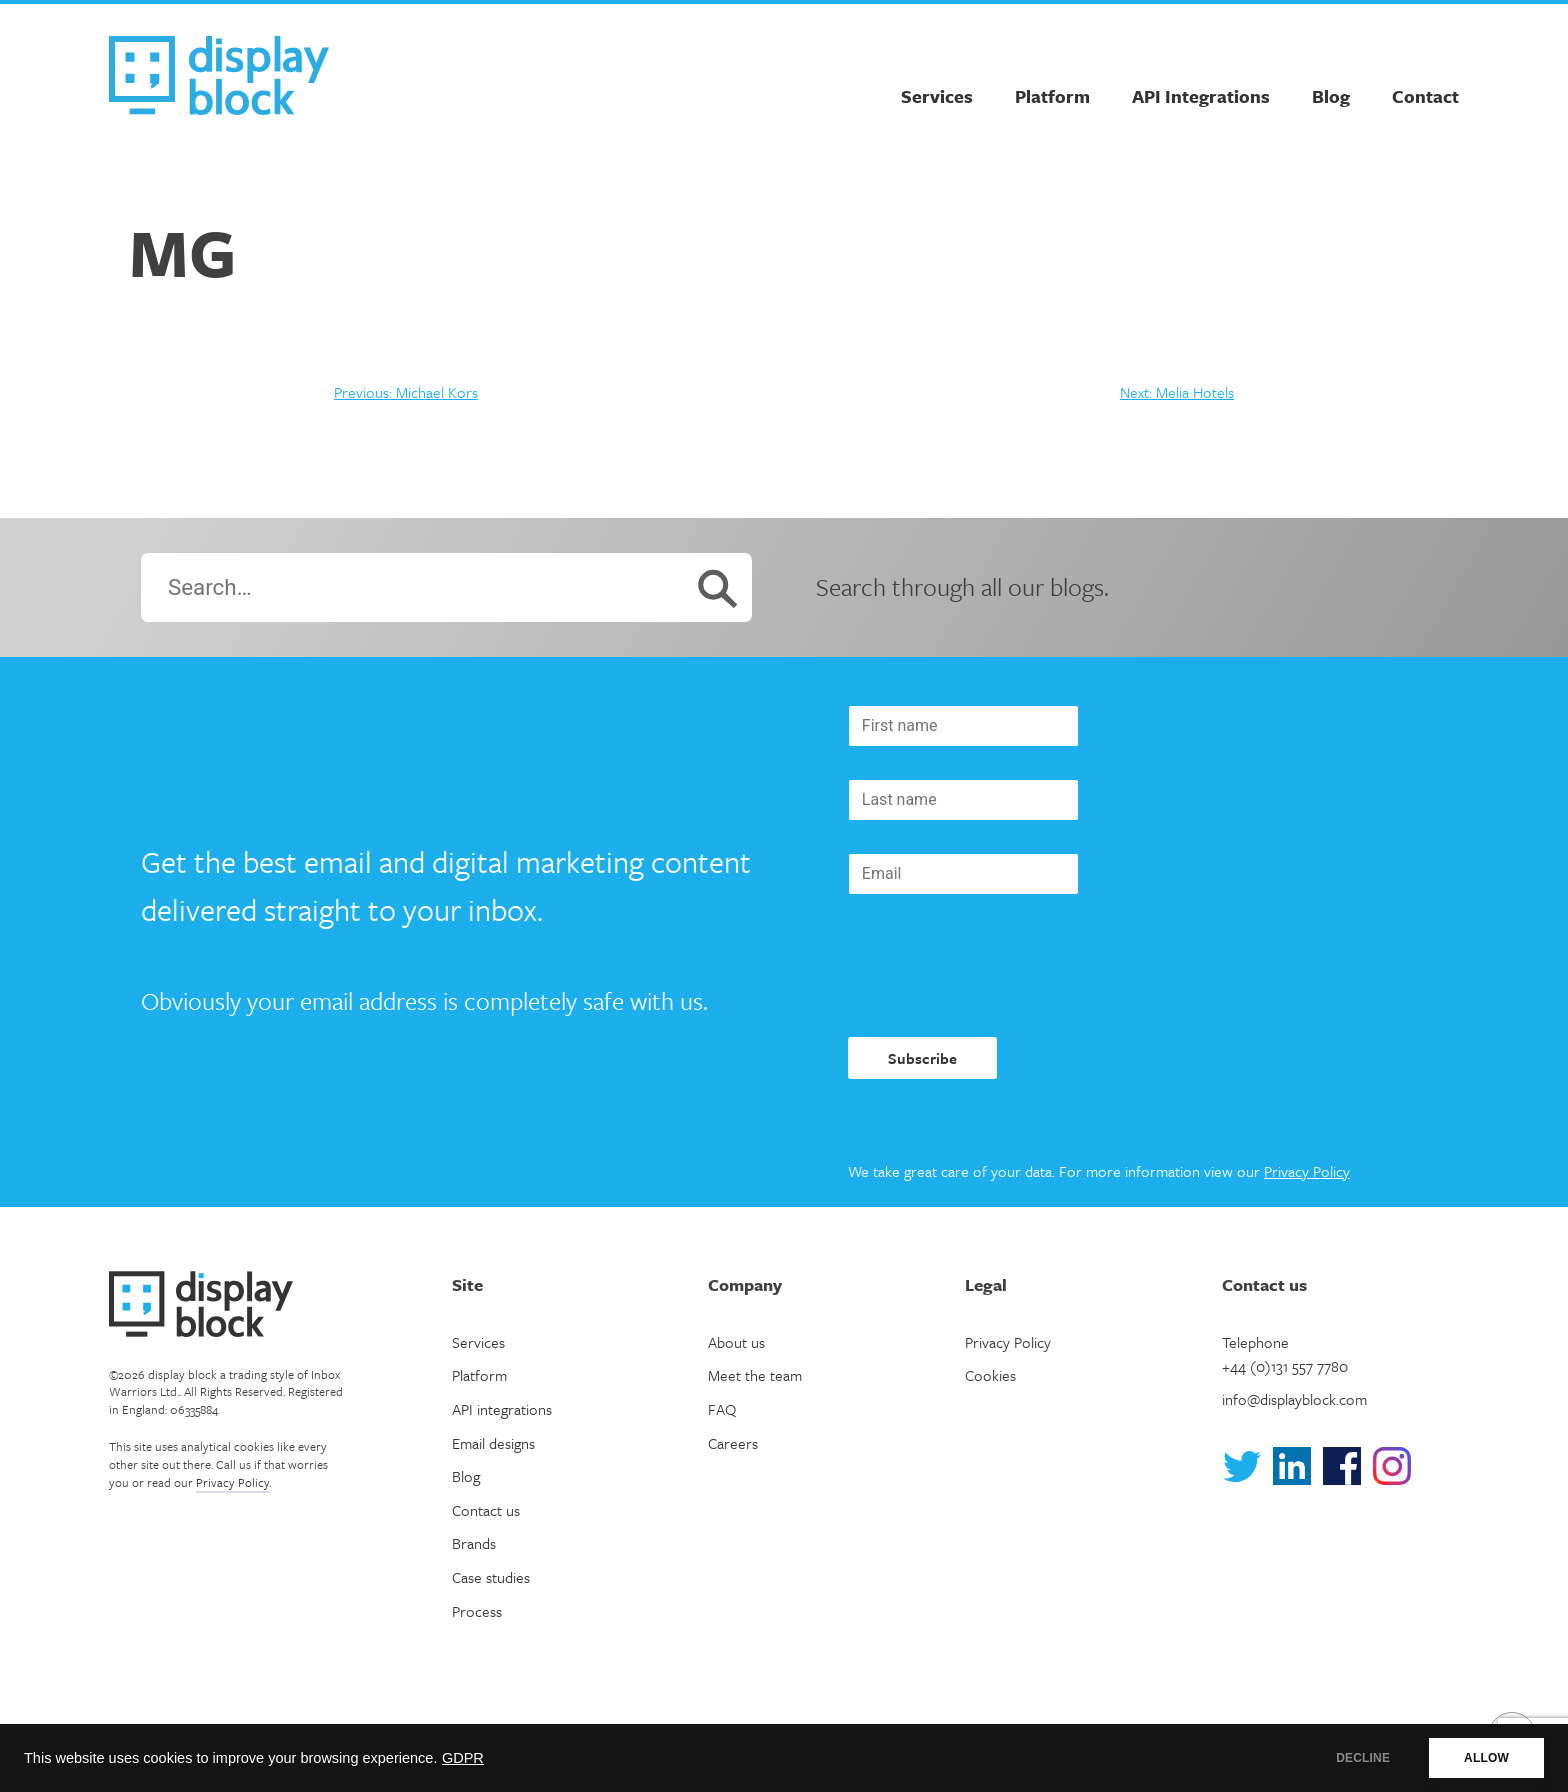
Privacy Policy (1307, 1171)
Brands (474, 1543)
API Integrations (1201, 96)
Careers (733, 1443)
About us (736, 1342)
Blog (1331, 96)
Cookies (990, 1375)
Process (477, 1611)
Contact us (486, 1510)
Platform (1052, 96)
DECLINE (1363, 1758)
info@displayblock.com (1294, 1399)
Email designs (493, 1443)
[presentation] (1000, 966)
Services (937, 96)
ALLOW (1486, 1758)
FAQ (722, 1409)
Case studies (491, 1577)
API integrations (502, 1409)
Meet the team (755, 1375)
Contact (1425, 96)
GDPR (463, 1758)
